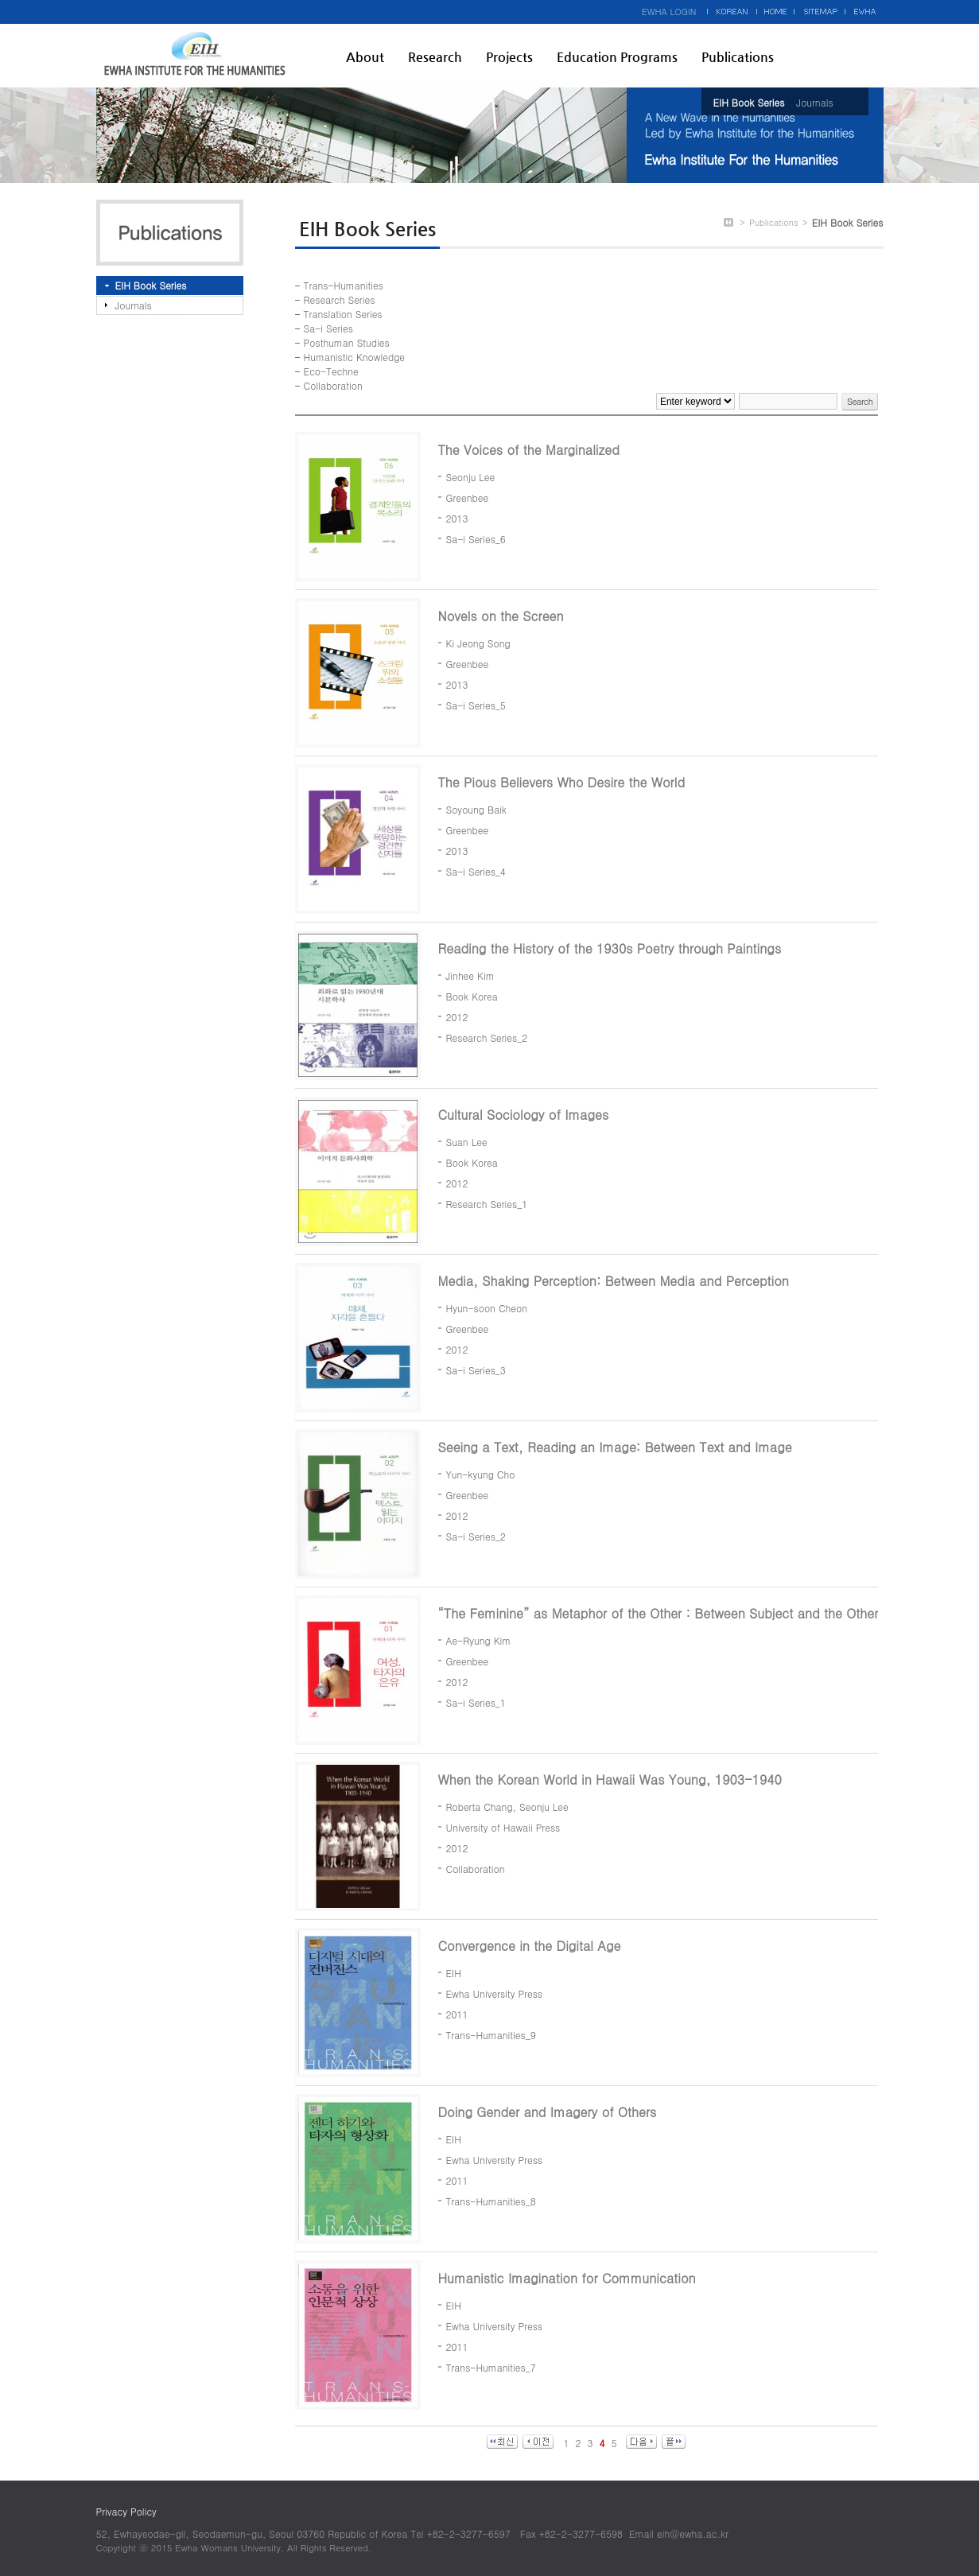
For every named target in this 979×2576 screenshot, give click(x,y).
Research (435, 56)
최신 (502, 2441)
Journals (814, 102)
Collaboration (333, 385)
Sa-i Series (328, 328)
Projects (509, 56)
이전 (538, 2441)
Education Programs (617, 56)
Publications (737, 56)
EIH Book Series (749, 102)
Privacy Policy (126, 2511)
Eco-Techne (331, 371)
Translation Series (343, 314)
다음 (641, 2441)
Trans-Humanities (343, 285)
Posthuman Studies (347, 342)
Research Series (339, 299)
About (365, 56)
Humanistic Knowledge (354, 356)
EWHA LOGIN (669, 11)
